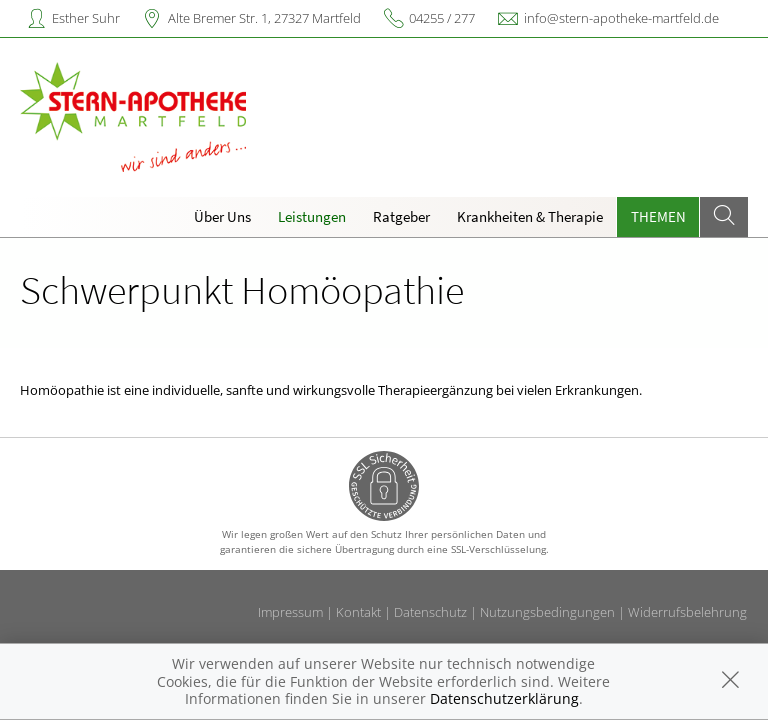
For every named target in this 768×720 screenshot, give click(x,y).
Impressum (290, 612)
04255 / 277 (442, 18)
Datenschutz (430, 612)
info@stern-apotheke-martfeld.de (621, 18)
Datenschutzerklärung (504, 698)
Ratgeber (401, 216)
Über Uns (222, 216)
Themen (658, 216)
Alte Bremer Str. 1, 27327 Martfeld (264, 18)
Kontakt (358, 612)
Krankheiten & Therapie (530, 216)
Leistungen (312, 216)
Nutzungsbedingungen (547, 612)
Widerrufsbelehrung (687, 612)
